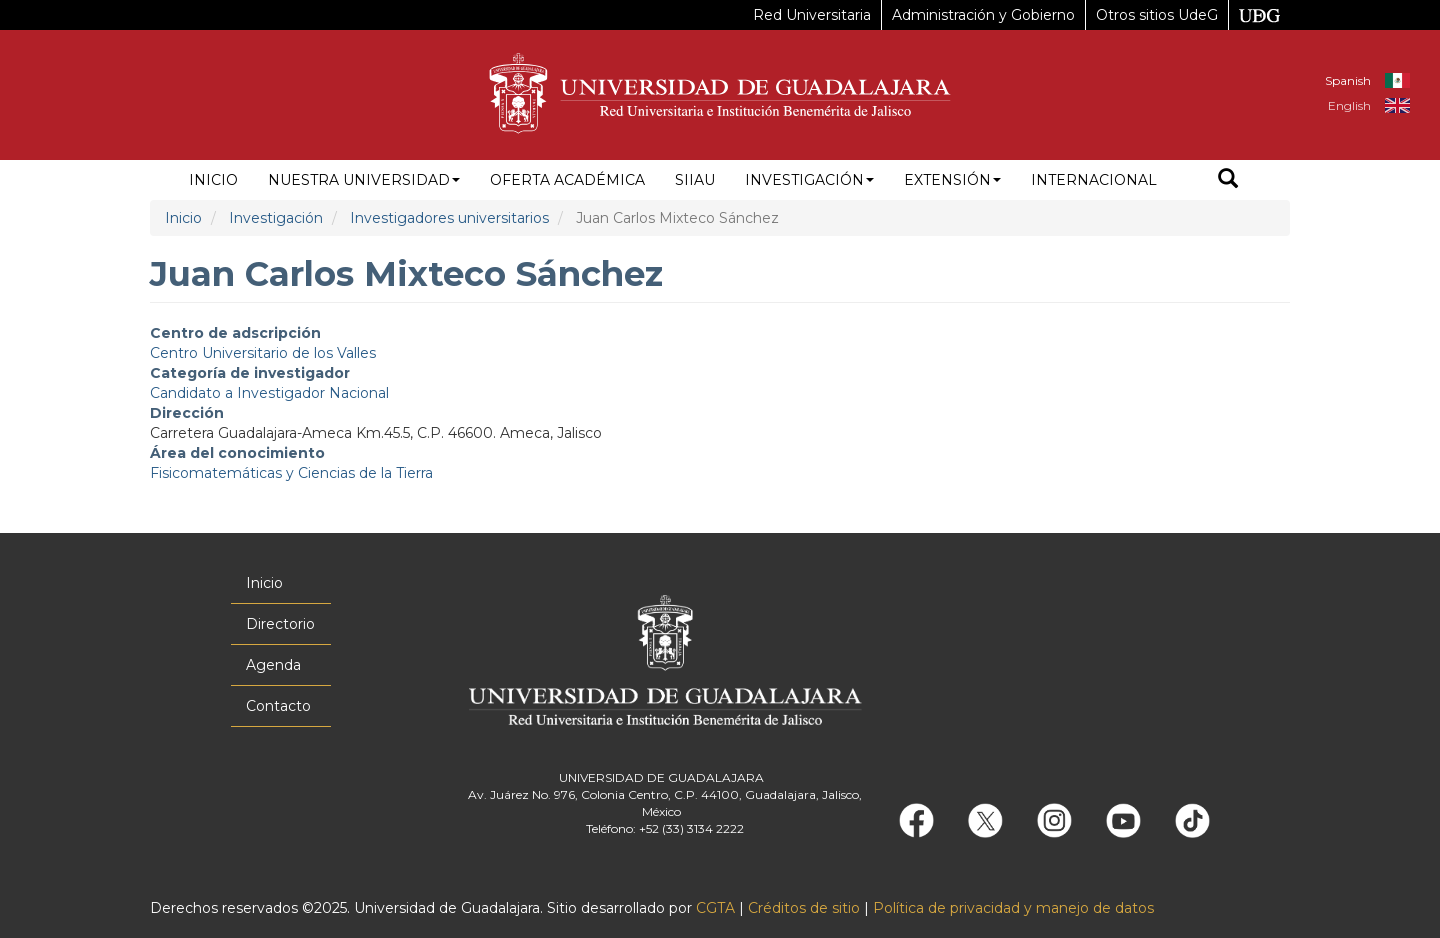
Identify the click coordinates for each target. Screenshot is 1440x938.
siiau (695, 180)
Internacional (1094, 180)
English (1349, 105)
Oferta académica (567, 180)
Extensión (952, 180)
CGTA (715, 908)
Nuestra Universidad (364, 180)
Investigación (809, 180)
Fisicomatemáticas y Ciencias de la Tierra (291, 473)
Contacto (278, 706)
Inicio (213, 180)
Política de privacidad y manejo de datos (1013, 908)
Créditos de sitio (804, 908)
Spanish (1348, 80)
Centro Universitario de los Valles (263, 353)
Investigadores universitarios (449, 218)
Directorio (280, 624)
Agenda (273, 665)
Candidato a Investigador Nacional (269, 393)
